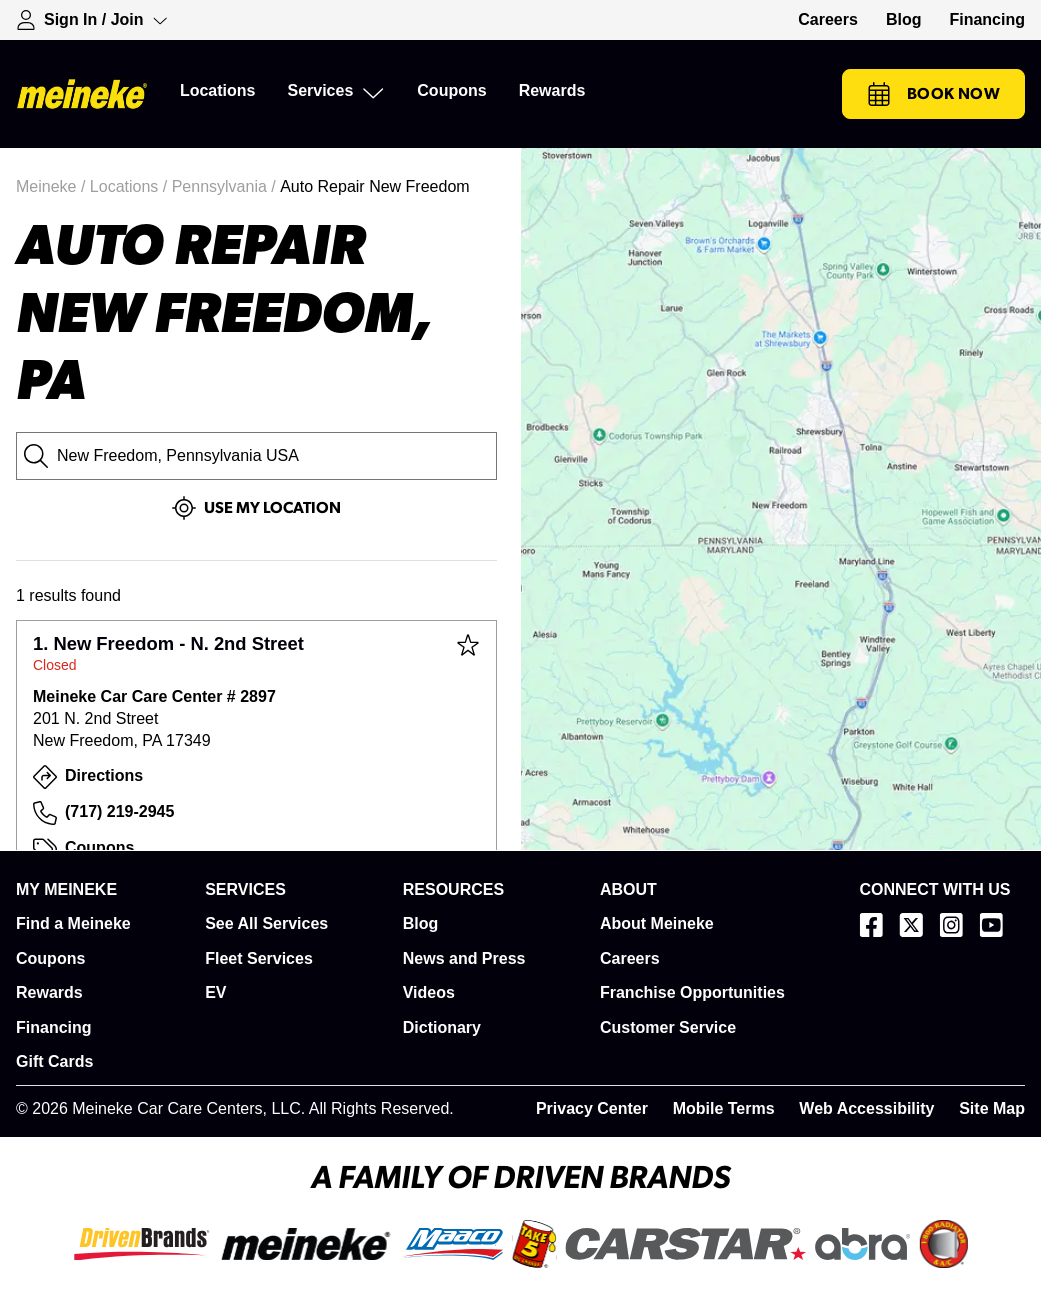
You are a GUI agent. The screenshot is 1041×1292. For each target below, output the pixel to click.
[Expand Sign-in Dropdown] (92, 20)
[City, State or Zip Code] (256, 456)
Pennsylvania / (226, 186)
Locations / (131, 186)
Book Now (933, 94)
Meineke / (53, 186)
